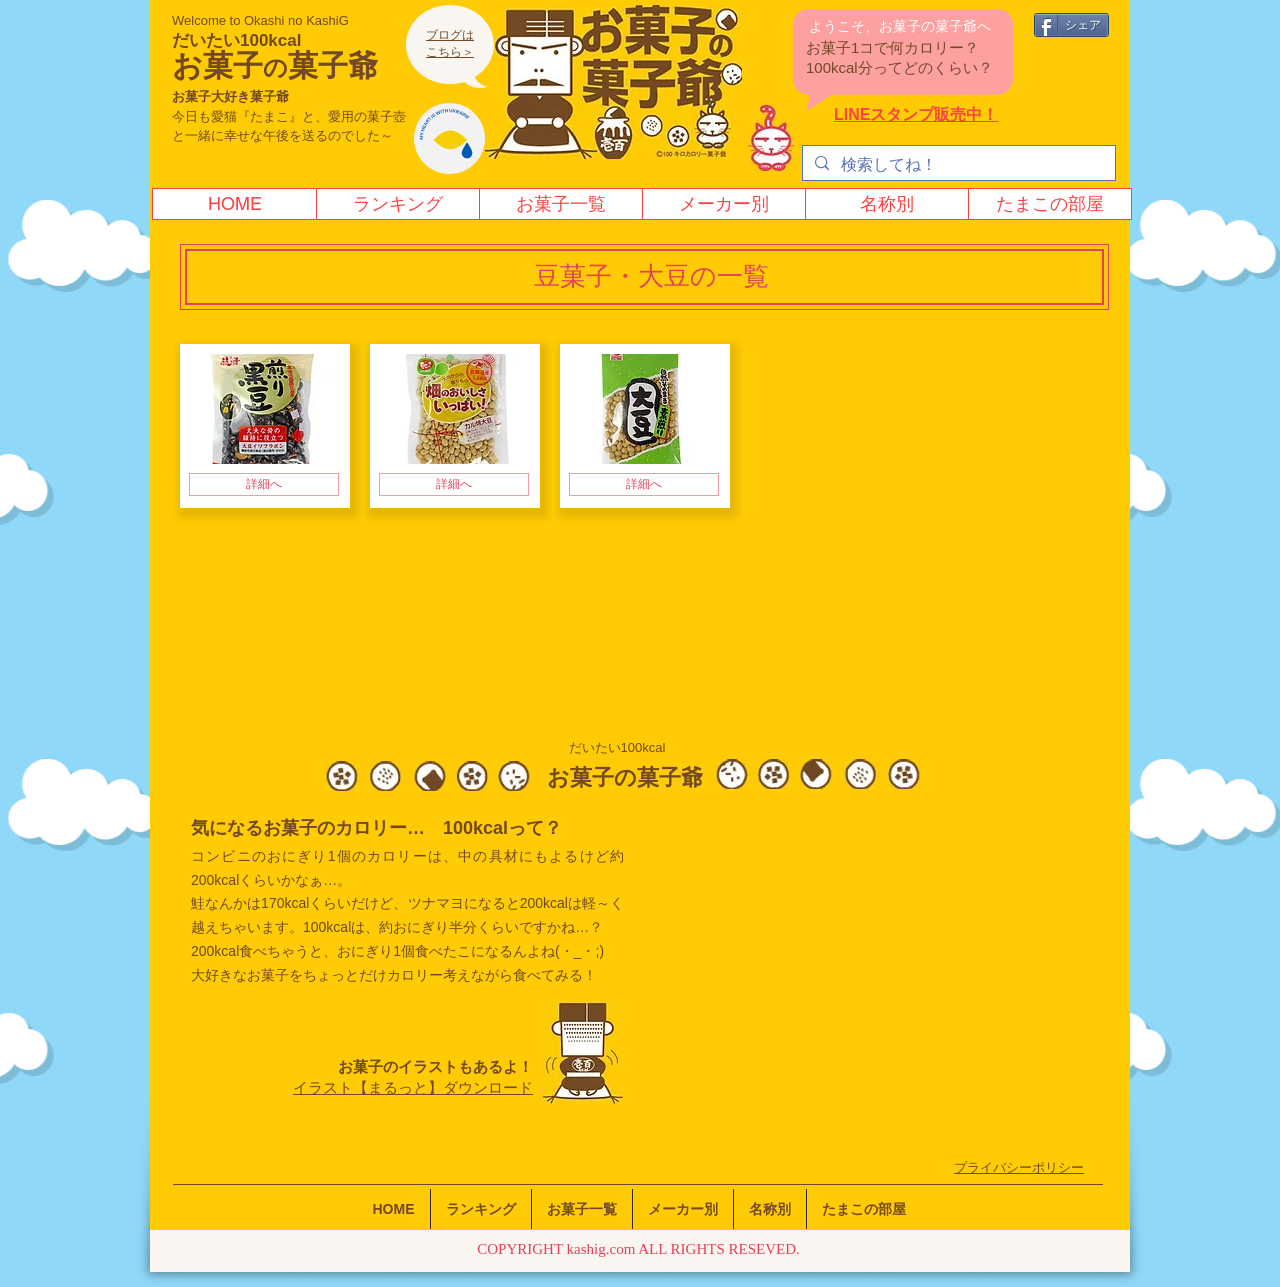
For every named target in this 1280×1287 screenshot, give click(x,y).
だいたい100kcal (236, 40)
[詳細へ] (264, 484)
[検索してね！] (957, 165)
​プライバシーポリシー (1019, 1167)
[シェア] (1071, 25)
